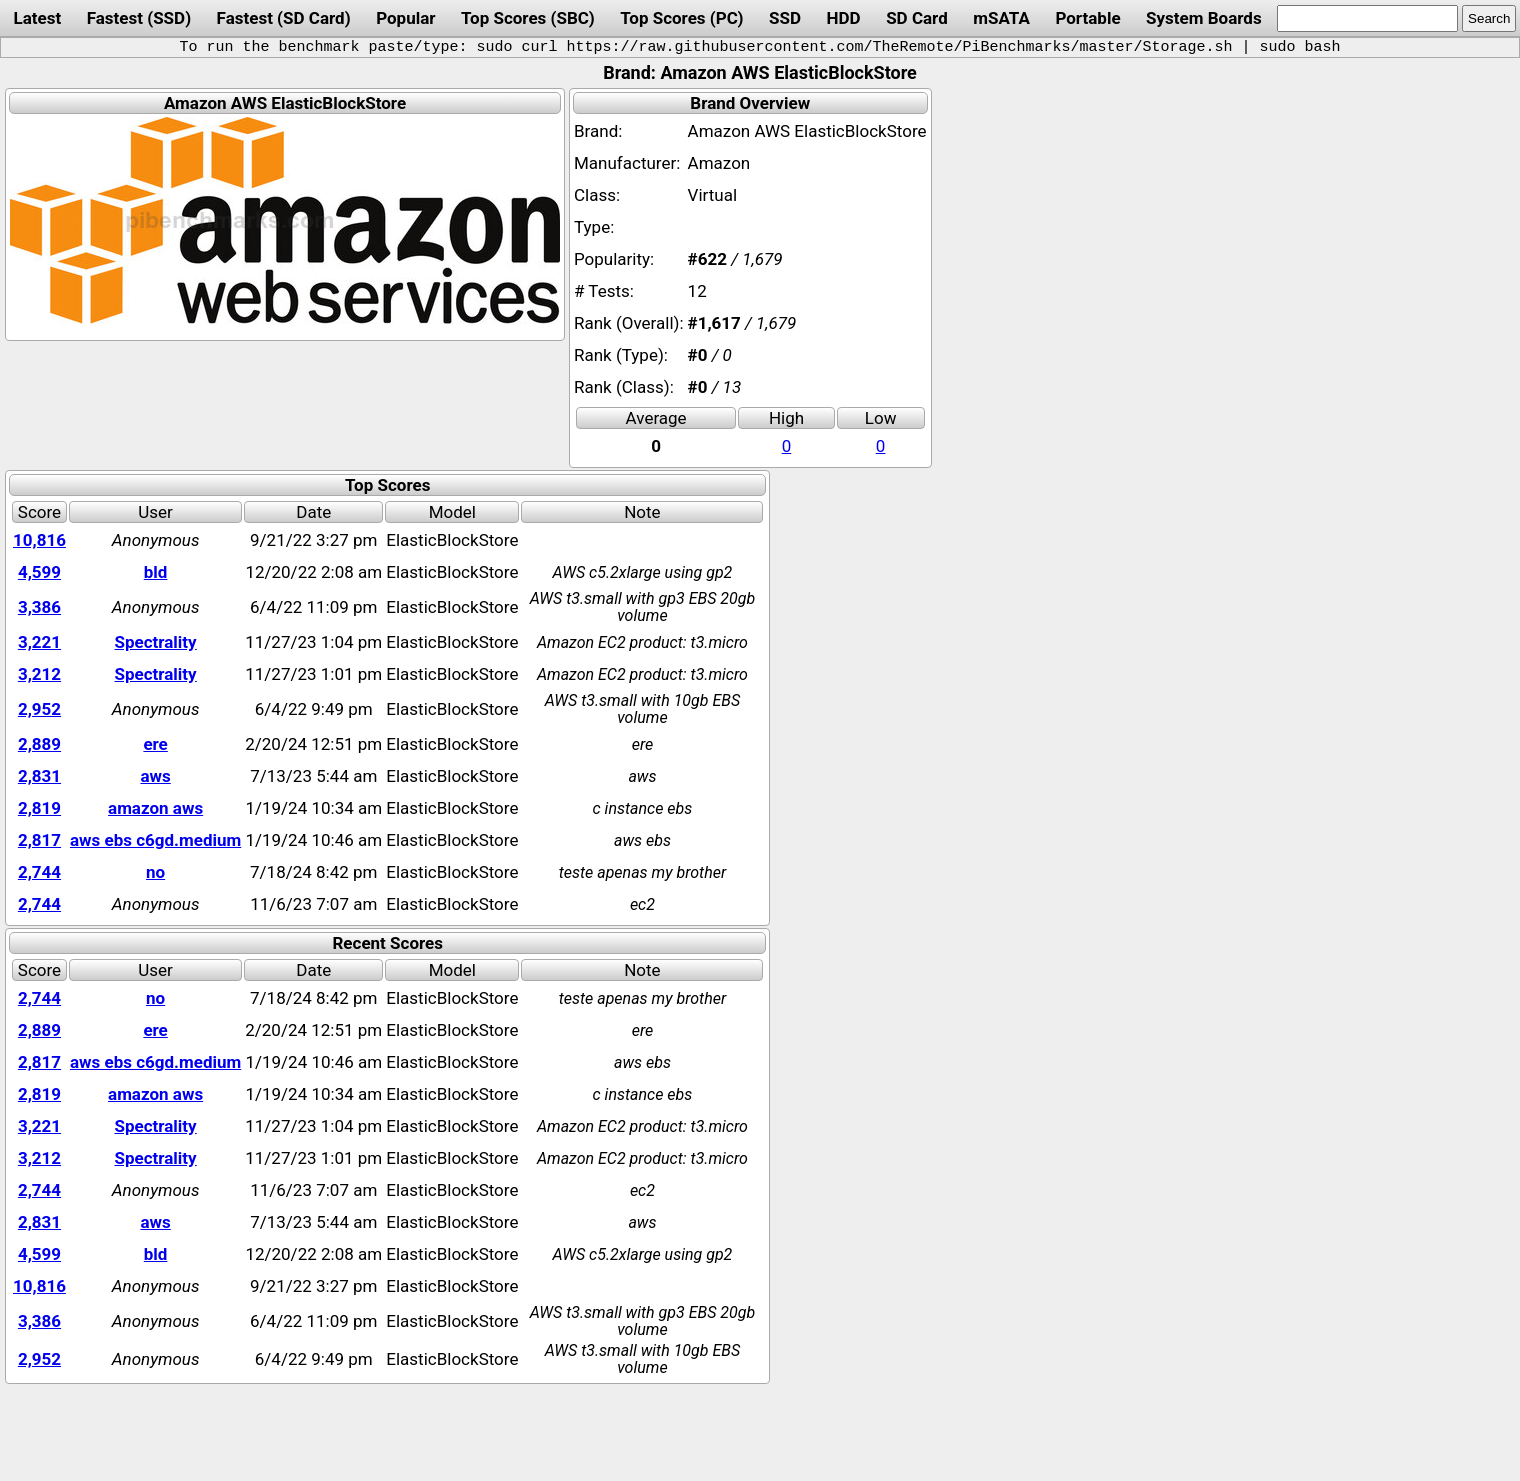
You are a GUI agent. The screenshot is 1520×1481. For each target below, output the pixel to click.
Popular (405, 18)
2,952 (39, 709)
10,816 (39, 540)
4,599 (39, 572)
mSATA (1001, 18)
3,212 (39, 674)
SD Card (917, 18)
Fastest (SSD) (139, 18)
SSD (785, 18)
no (155, 872)
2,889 (39, 744)
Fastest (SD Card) (284, 18)
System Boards (1204, 18)
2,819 (39, 808)
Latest (37, 18)
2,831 (39, 776)
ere (155, 744)
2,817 (39, 840)
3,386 (39, 607)
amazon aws (155, 808)
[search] (1367, 18)
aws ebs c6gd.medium (155, 840)
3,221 (39, 642)
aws (155, 776)
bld (156, 572)
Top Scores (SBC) (528, 18)
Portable (1087, 18)
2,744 (39, 872)
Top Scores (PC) (681, 18)
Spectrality (156, 642)
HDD (844, 18)
